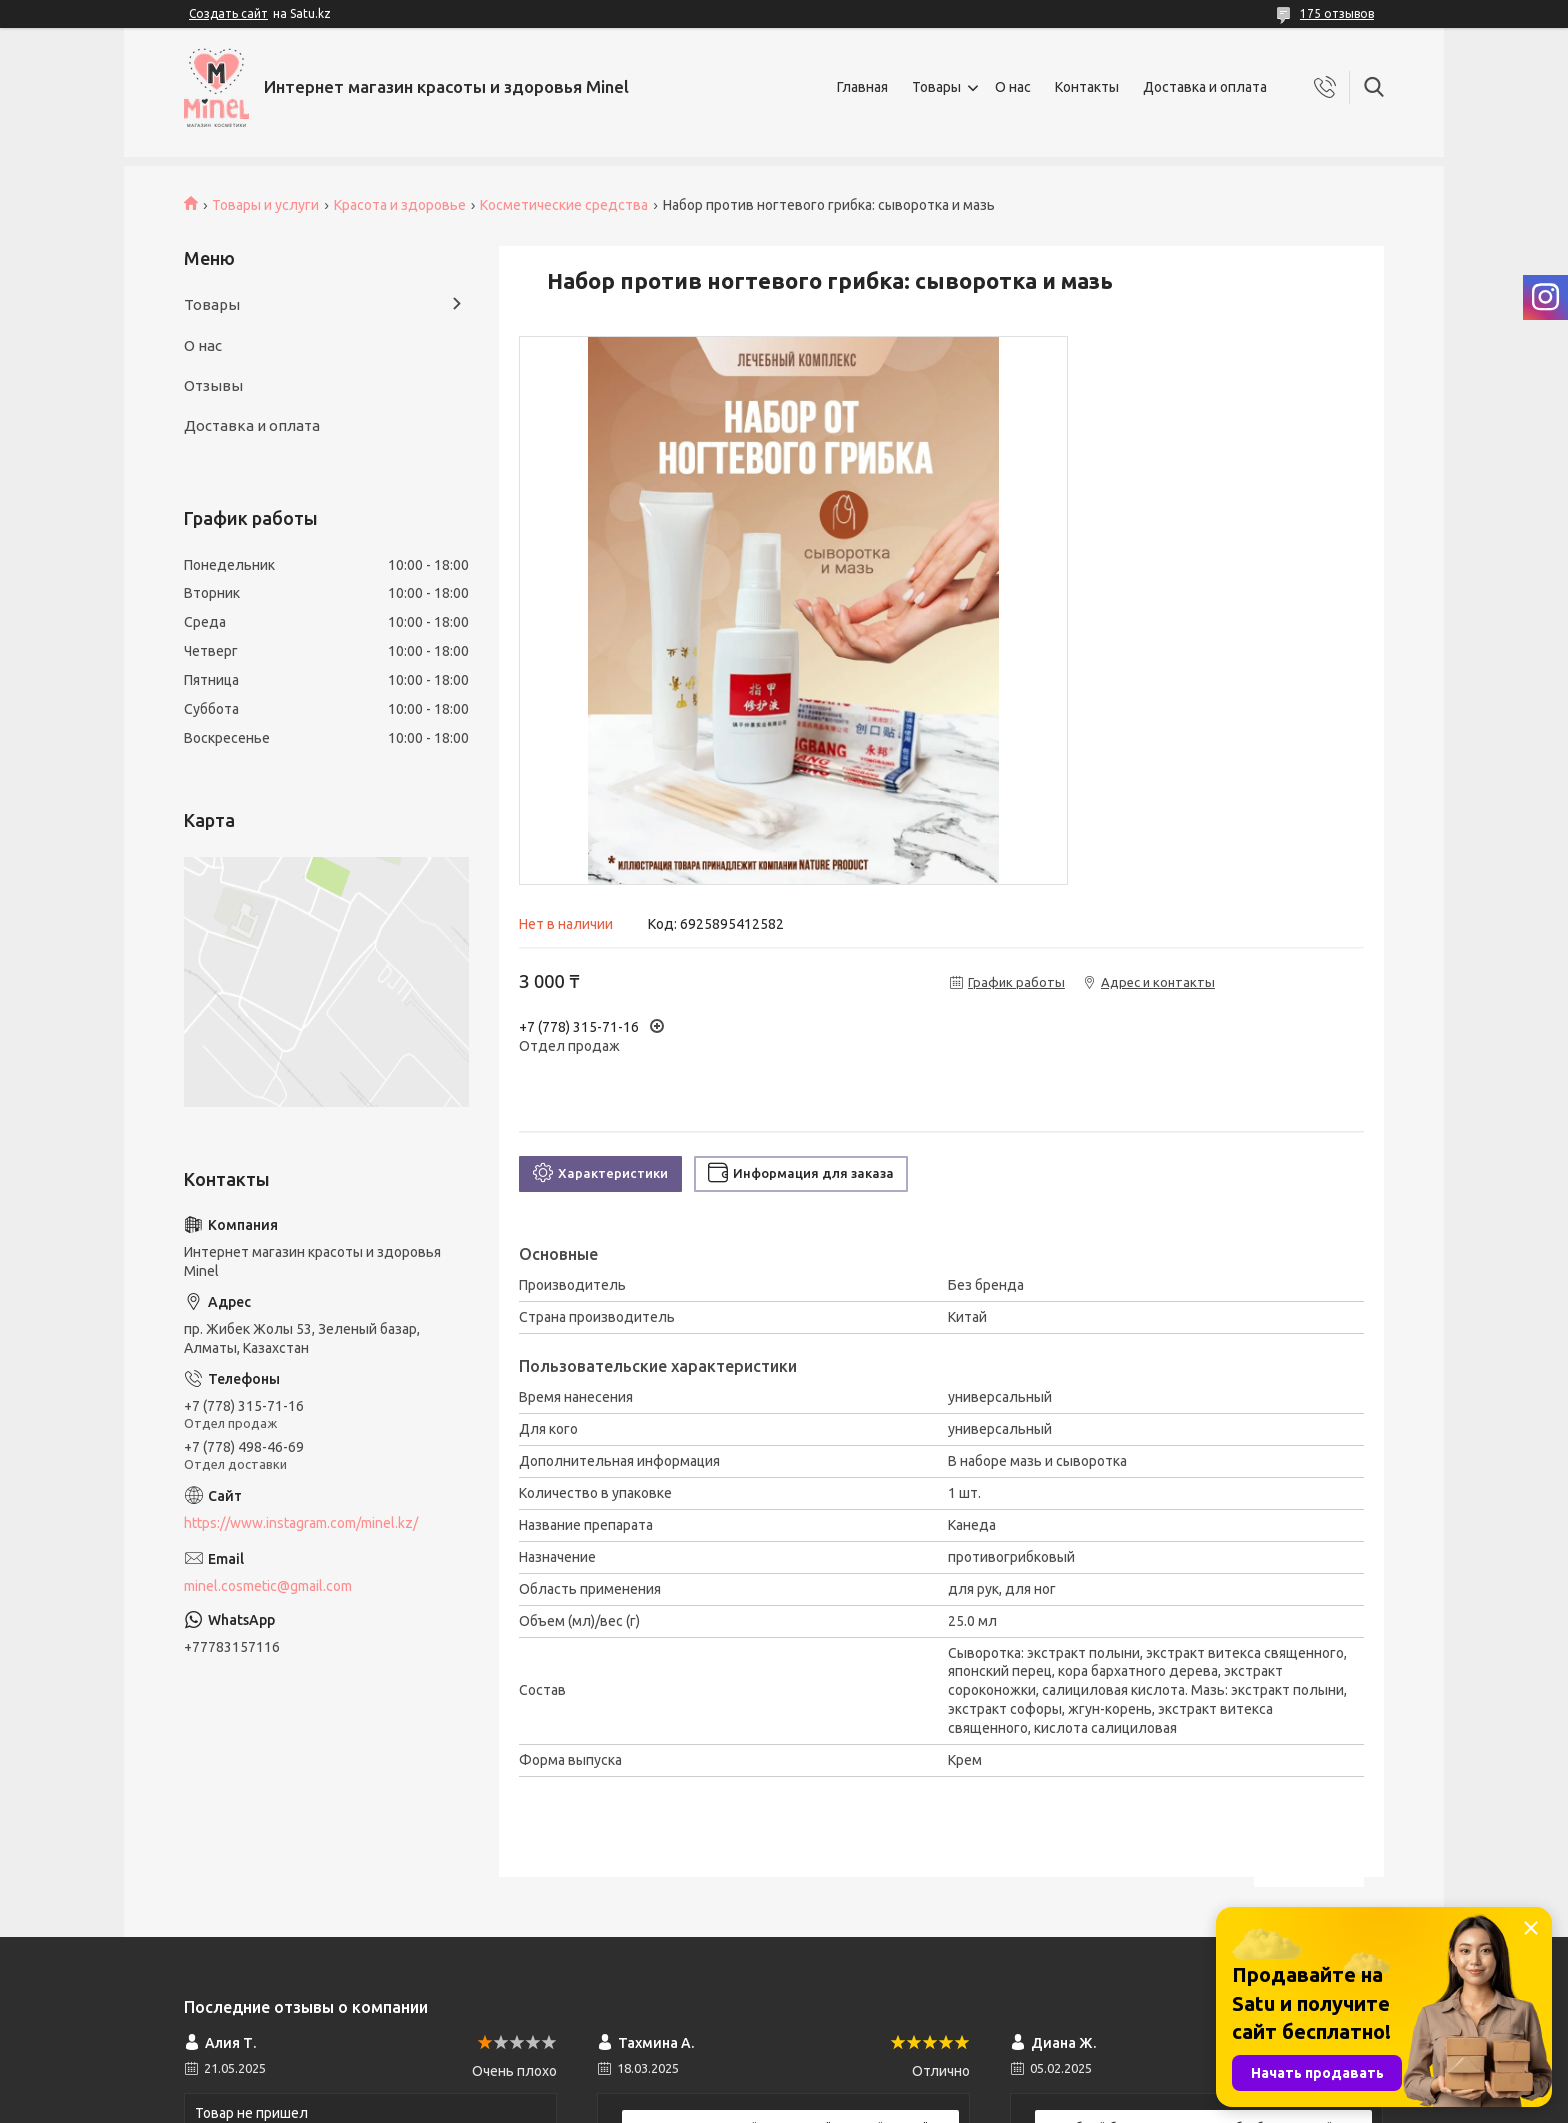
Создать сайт (228, 13)
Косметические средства (564, 205)
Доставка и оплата (1205, 87)
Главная (862, 87)
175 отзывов (1337, 13)
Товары (936, 87)
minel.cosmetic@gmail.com (268, 1586)
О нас (1013, 87)
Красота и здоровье (400, 205)
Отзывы (213, 385)
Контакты (1087, 87)
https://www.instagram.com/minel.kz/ (301, 1523)
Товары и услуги (265, 205)
